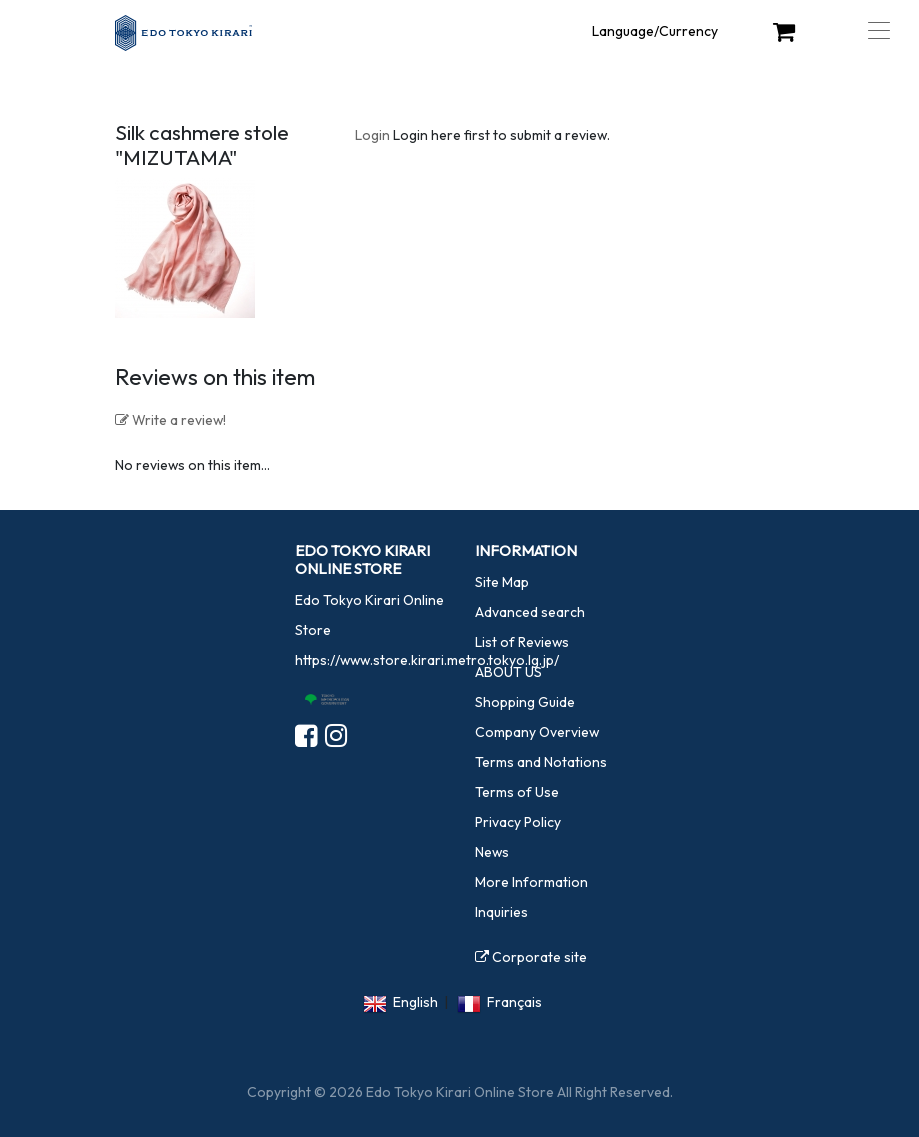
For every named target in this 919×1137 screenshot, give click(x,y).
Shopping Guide (525, 702)
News (492, 852)
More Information (531, 882)
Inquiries (501, 912)
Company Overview (537, 732)
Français (514, 1002)
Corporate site (531, 957)
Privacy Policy (518, 822)
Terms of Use (517, 792)
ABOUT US (508, 672)
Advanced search (530, 612)
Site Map (502, 582)
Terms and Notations (541, 762)
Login (372, 135)
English (415, 1002)
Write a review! (170, 420)
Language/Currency (655, 31)
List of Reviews (522, 642)
